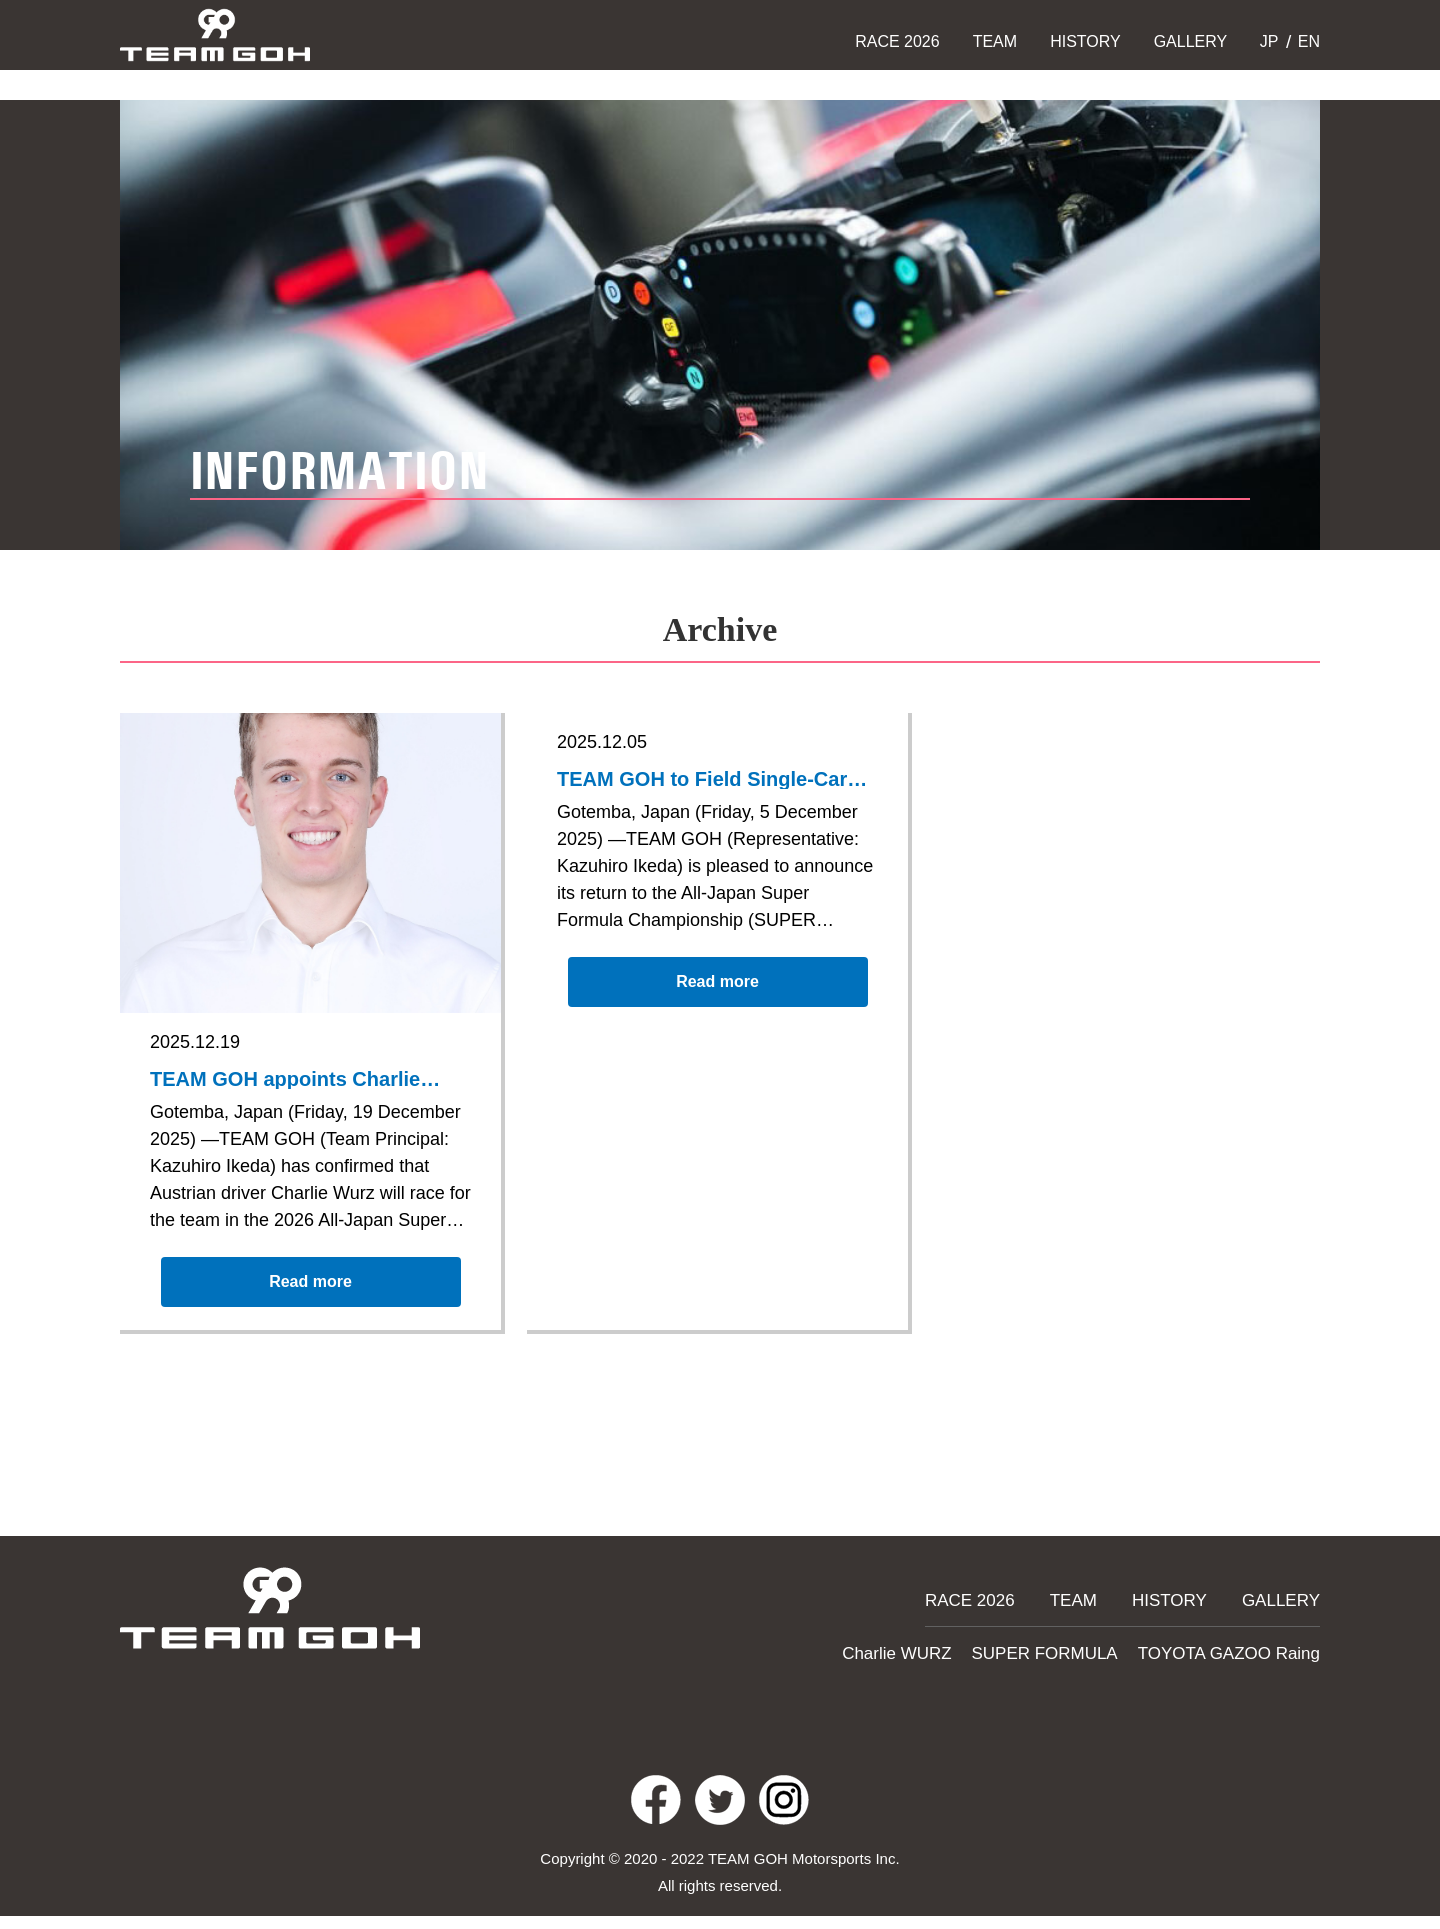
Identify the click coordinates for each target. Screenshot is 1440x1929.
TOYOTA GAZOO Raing (1239, 1650)
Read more (311, 1294)
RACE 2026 (897, 41)
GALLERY (1191, 41)
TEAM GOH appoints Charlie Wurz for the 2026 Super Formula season (294, 1081)
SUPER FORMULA (1074, 1650)
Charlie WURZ (941, 1650)
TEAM (995, 41)
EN (1306, 41)
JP (1266, 41)
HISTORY (1085, 41)
